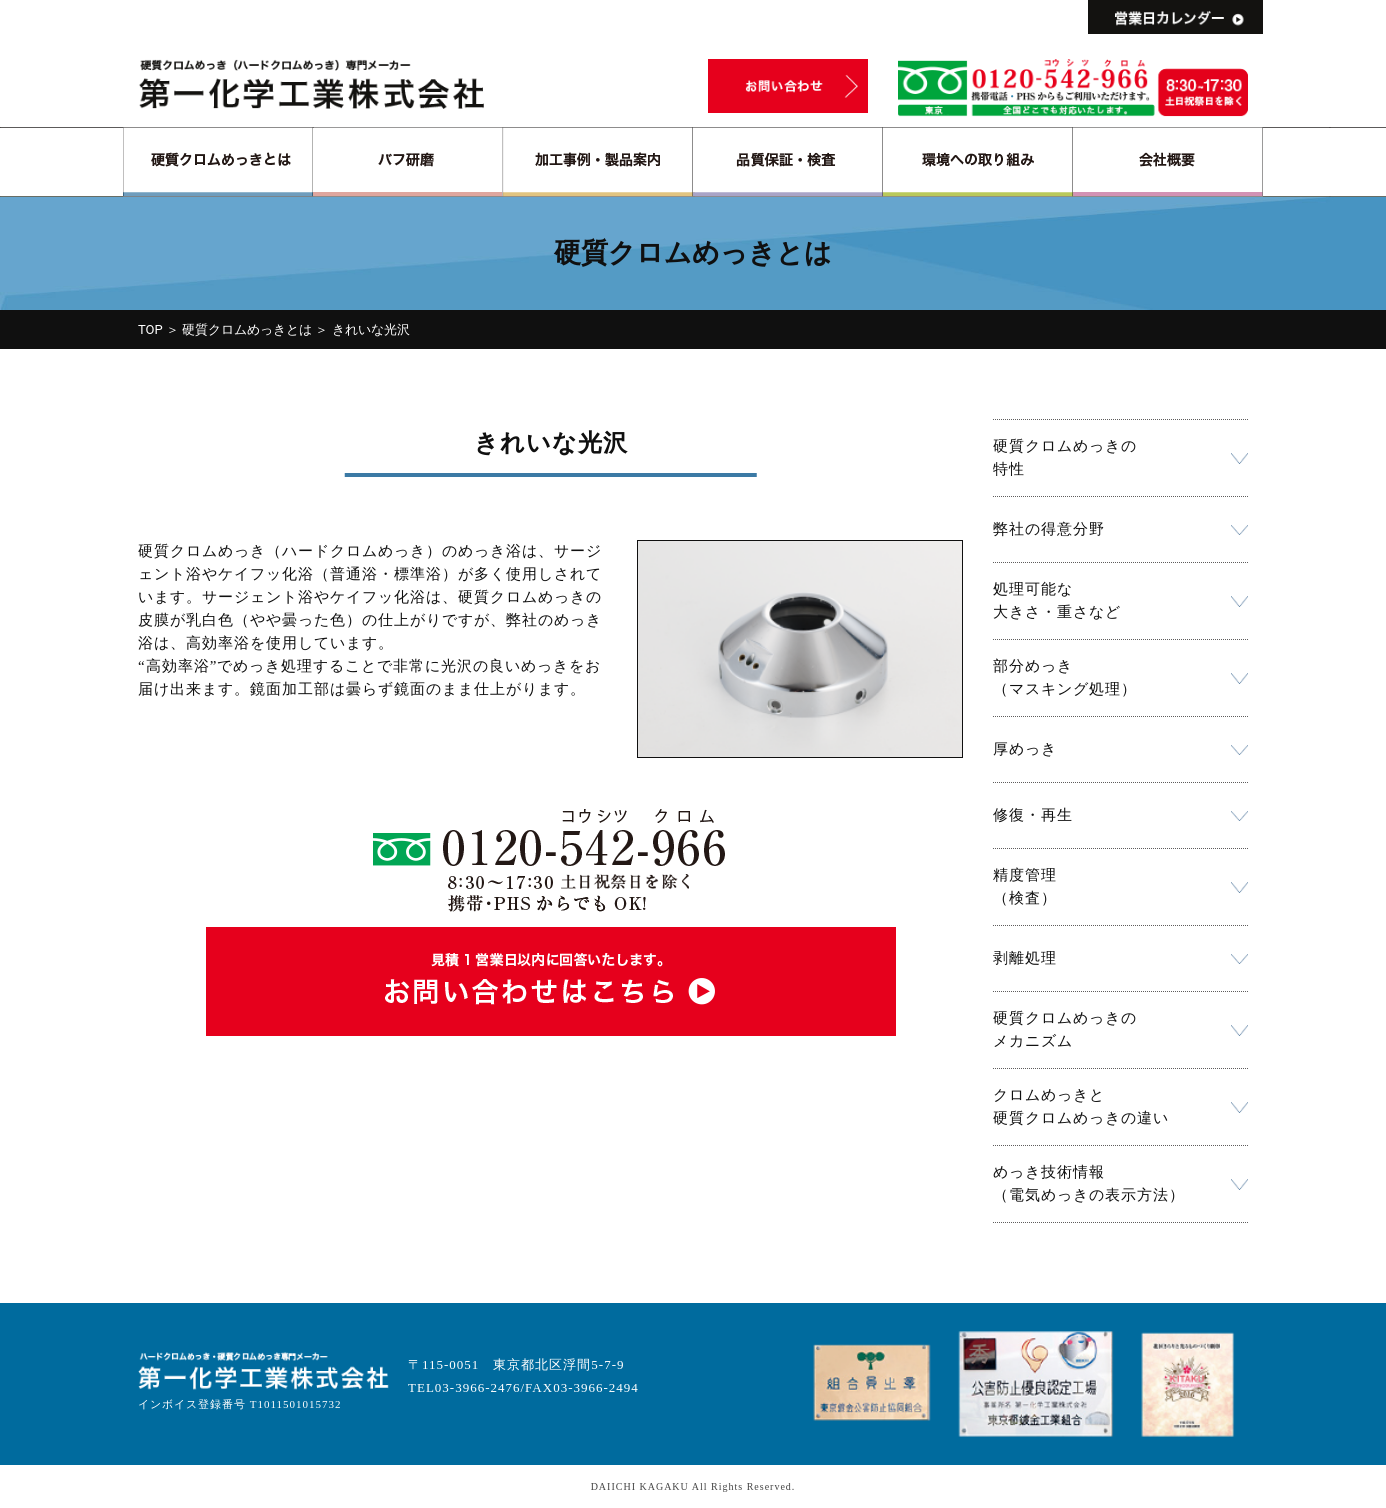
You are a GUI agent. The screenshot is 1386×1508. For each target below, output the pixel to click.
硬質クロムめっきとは (247, 329)
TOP (150, 329)
